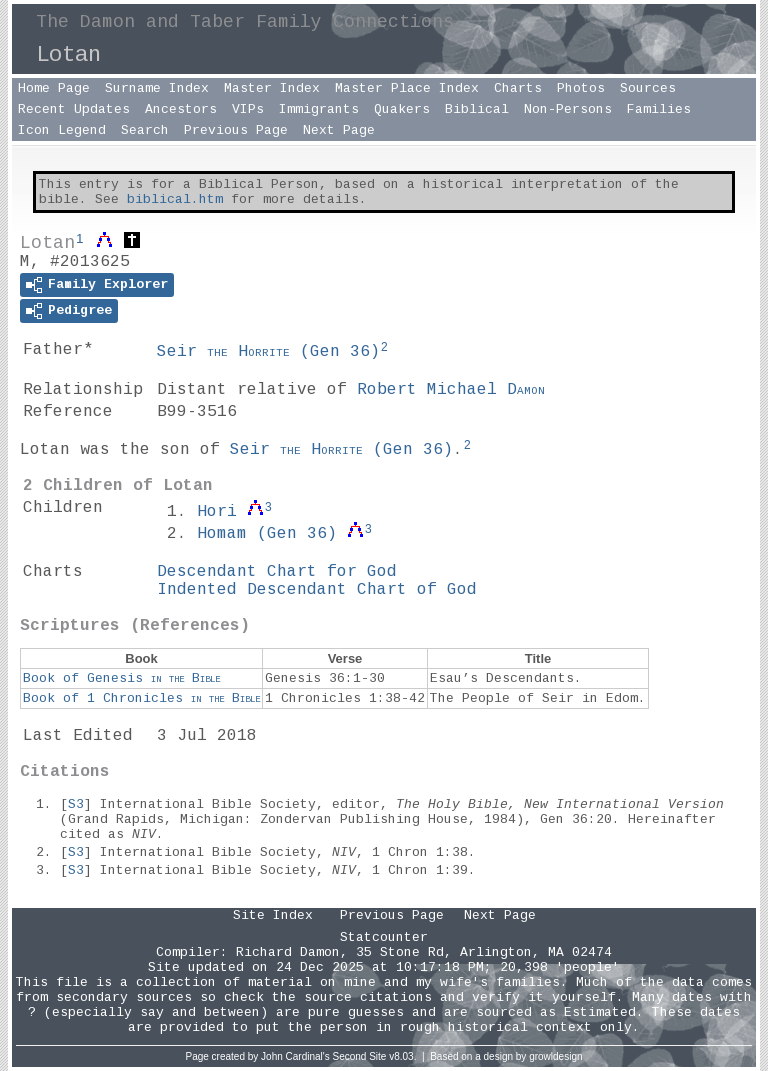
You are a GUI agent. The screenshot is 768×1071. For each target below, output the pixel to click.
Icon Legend (62, 130)
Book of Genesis (121, 678)
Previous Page (236, 130)
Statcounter (384, 937)
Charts (518, 88)
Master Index (272, 88)
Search (145, 130)
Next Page (339, 130)
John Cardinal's (295, 1056)
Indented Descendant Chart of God (317, 590)
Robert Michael (451, 390)
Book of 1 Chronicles (141, 698)
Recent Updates (74, 109)
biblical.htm (175, 199)
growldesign (555, 1056)
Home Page (54, 88)
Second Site (360, 1056)
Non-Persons (568, 109)
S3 (76, 804)
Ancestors (181, 109)
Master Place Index (407, 88)
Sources (648, 88)
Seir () (268, 352)
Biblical (477, 109)
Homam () (267, 534)
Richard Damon (288, 952)
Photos (581, 88)
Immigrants (319, 109)
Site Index (273, 915)
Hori (217, 512)
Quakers (402, 109)
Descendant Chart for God (277, 572)
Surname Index (157, 88)
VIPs (248, 109)
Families (659, 109)
